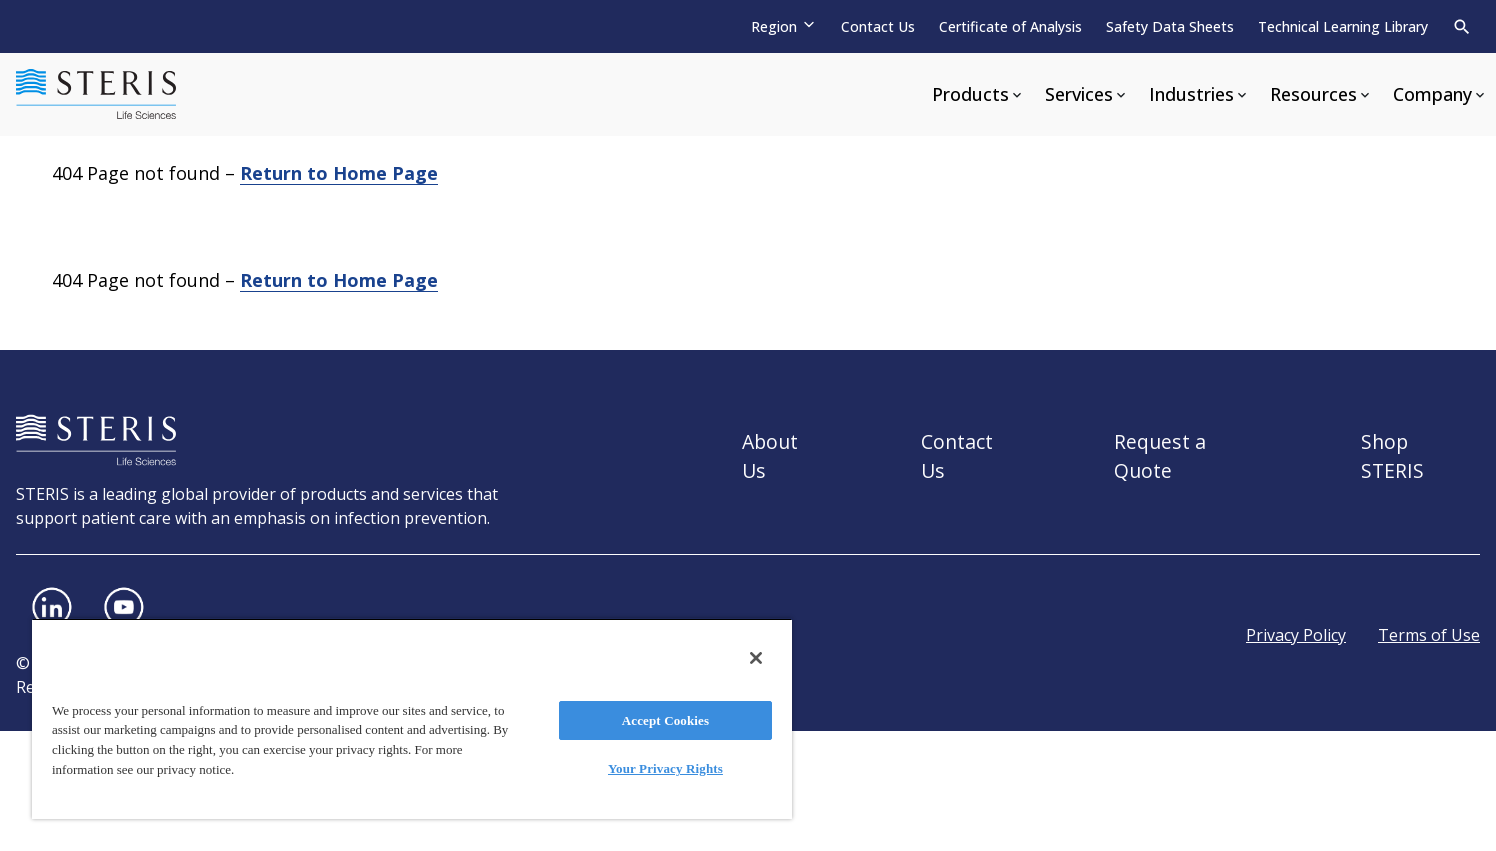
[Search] (1462, 27)
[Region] (784, 26)
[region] (412, 718)
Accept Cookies (665, 720)
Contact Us (878, 26)
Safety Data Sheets (1170, 26)
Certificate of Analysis (1010, 26)
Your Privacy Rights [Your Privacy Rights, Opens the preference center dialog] (665, 768)
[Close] (756, 658)
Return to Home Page (339, 173)
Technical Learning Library (1343, 26)
